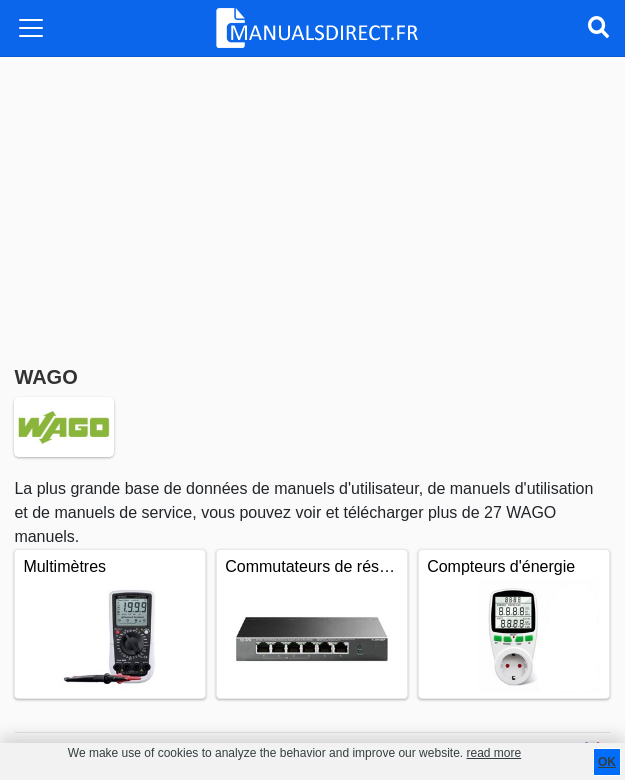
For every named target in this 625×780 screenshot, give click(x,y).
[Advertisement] (312, 207)
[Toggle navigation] (31, 28)
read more (493, 753)
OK (607, 762)
